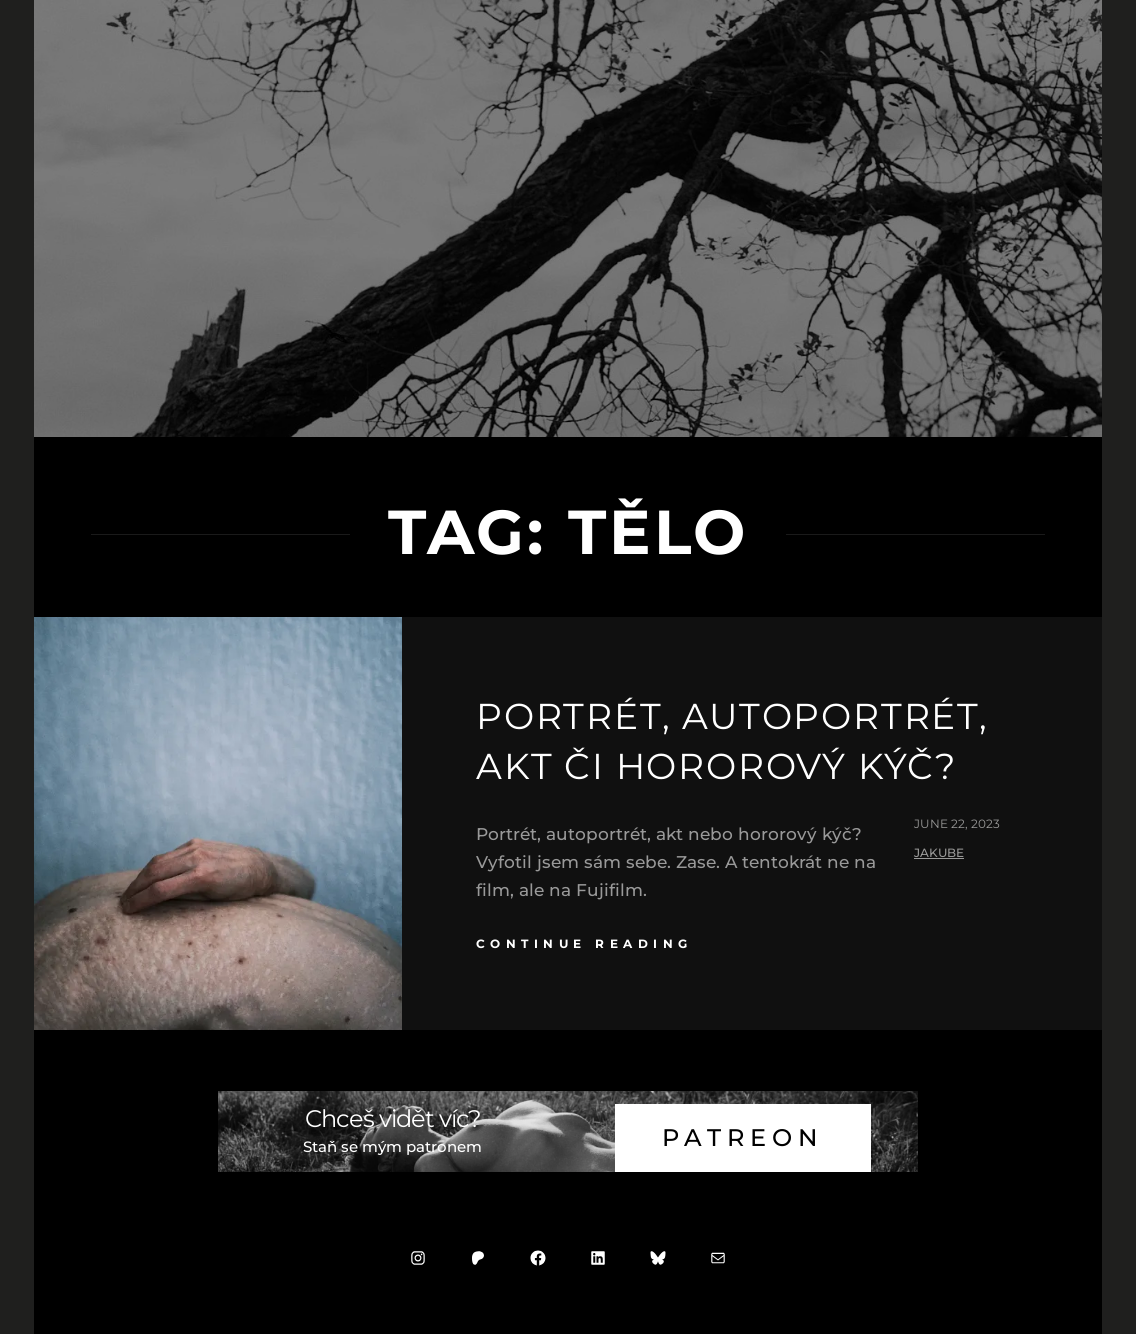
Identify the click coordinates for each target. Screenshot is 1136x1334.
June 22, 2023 (957, 823)
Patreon (742, 1137)
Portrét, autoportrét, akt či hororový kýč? (732, 741)
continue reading (584, 943)
